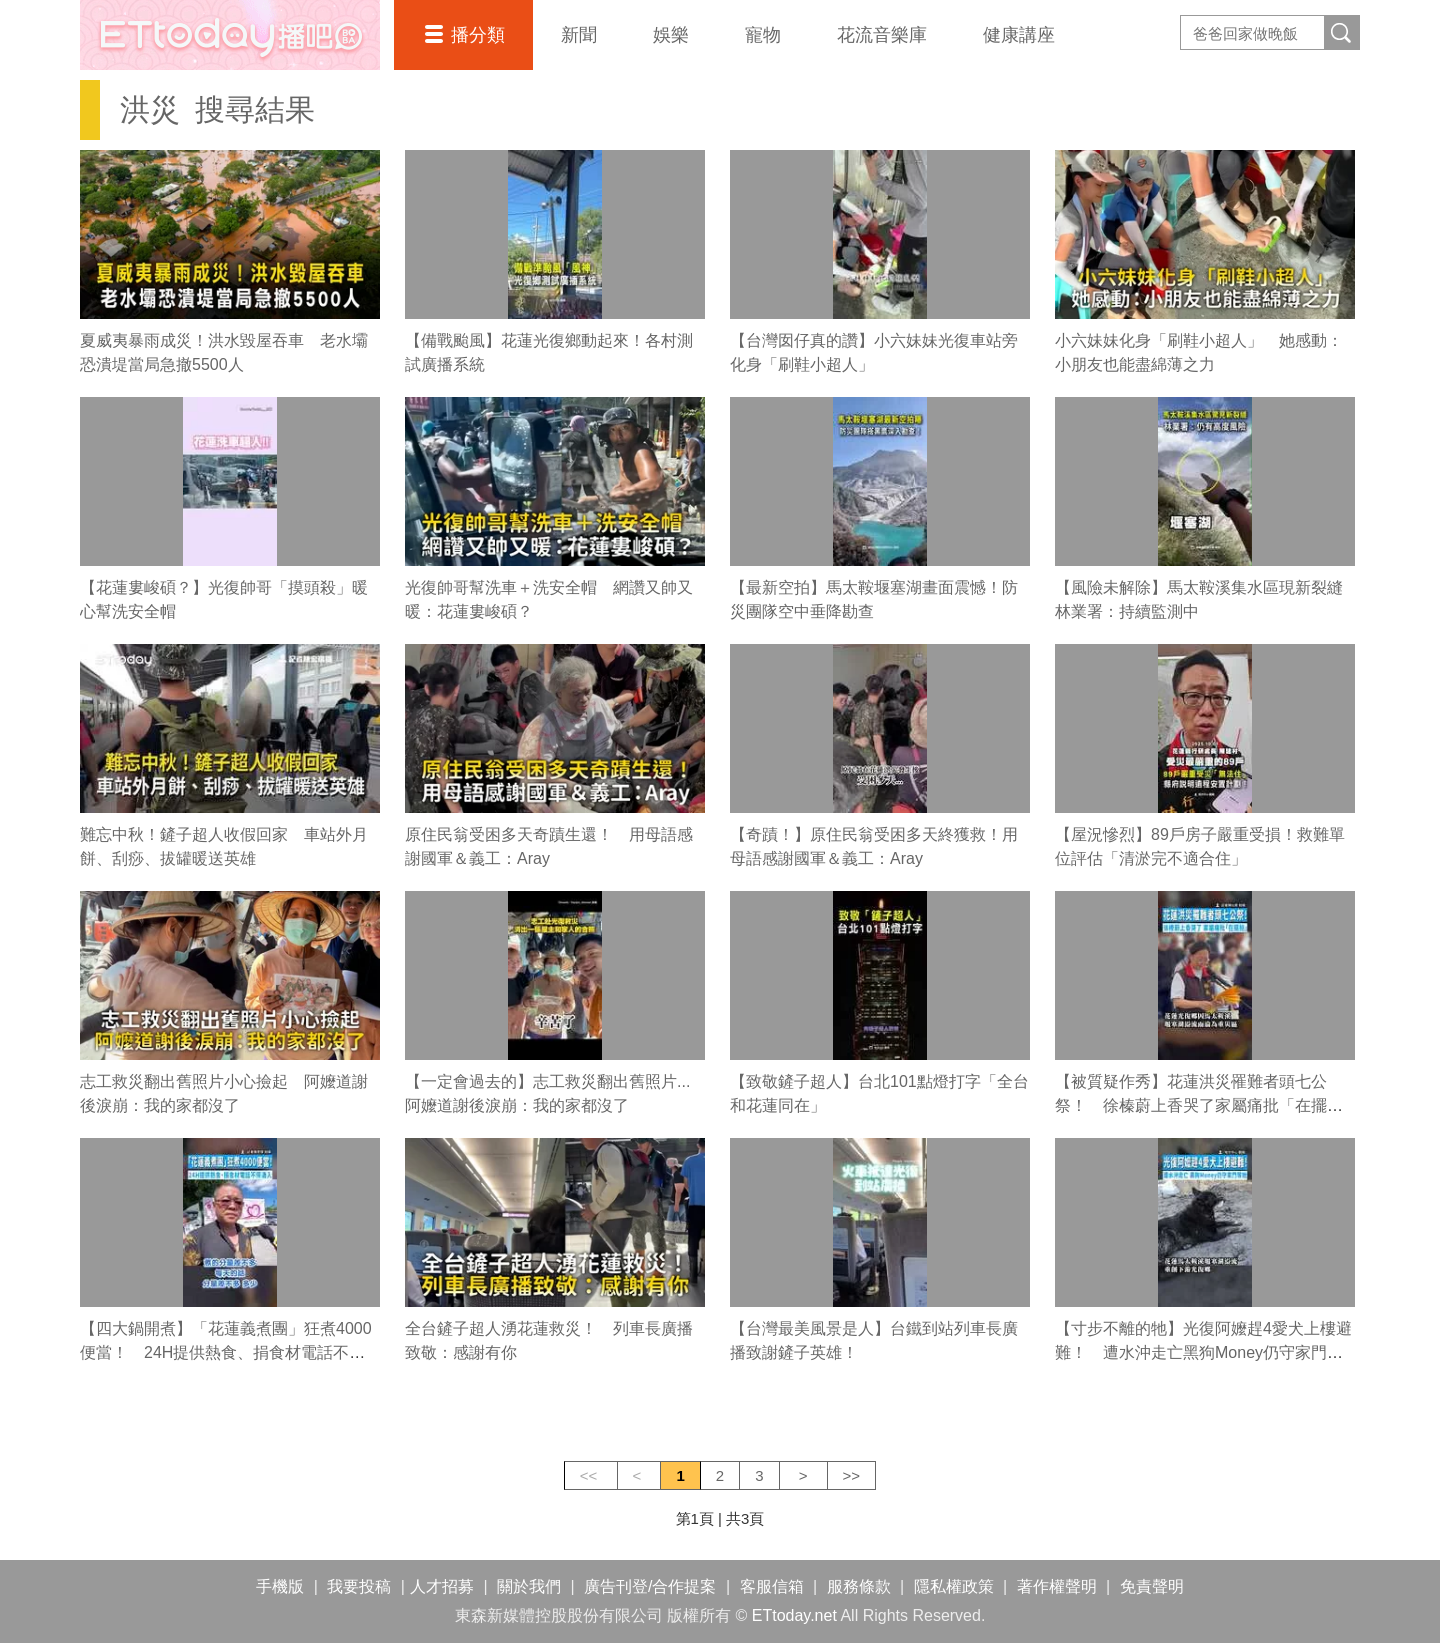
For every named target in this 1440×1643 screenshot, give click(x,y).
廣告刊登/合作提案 (650, 1586)
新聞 (579, 35)
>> (852, 1475)
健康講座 (1019, 35)
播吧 (230, 35)
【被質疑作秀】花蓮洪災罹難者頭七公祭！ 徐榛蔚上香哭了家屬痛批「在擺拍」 (1191, 1105)
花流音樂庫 (882, 35)
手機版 (280, 1586)
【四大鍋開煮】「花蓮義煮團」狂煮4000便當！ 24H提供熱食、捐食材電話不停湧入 (226, 1352)
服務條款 (859, 1586)
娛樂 (671, 35)
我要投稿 (359, 1586)
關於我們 (529, 1586)
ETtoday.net (794, 1615)
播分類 (478, 35)
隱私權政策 (954, 1586)
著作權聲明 (1057, 1586)
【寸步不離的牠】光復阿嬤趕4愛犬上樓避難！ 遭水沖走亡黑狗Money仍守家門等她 (1203, 1352)
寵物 (763, 35)
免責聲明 (1152, 1586)
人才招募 (442, 1586)
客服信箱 (772, 1586)
